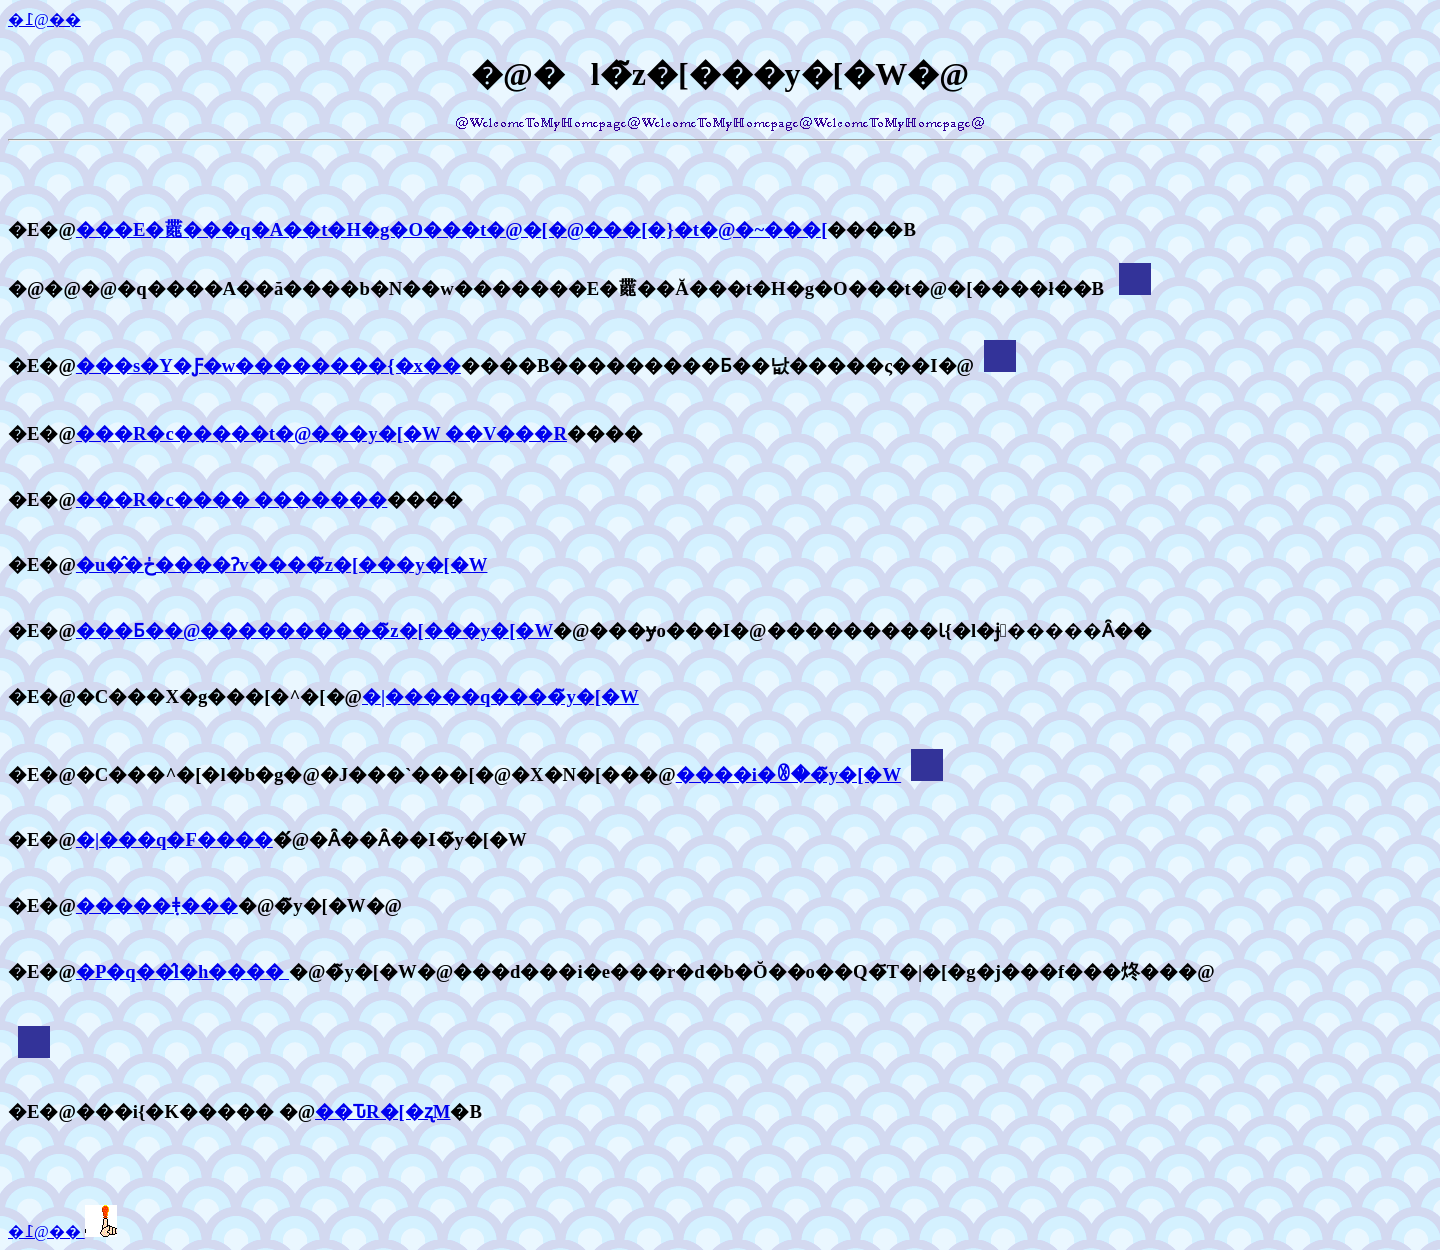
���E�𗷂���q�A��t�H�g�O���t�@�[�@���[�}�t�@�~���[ (452, 229)
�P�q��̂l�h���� (182, 971)
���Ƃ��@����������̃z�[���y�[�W (314, 630)
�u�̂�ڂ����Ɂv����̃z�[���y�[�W (282, 564)
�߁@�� (44, 19)
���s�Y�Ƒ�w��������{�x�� (268, 365)
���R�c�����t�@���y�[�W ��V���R (321, 433)
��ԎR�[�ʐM (382, 1111)
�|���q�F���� (174, 839)
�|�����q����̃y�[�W (500, 696)
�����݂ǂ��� (157, 905)
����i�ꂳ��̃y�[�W (788, 774)
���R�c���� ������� (231, 499)
